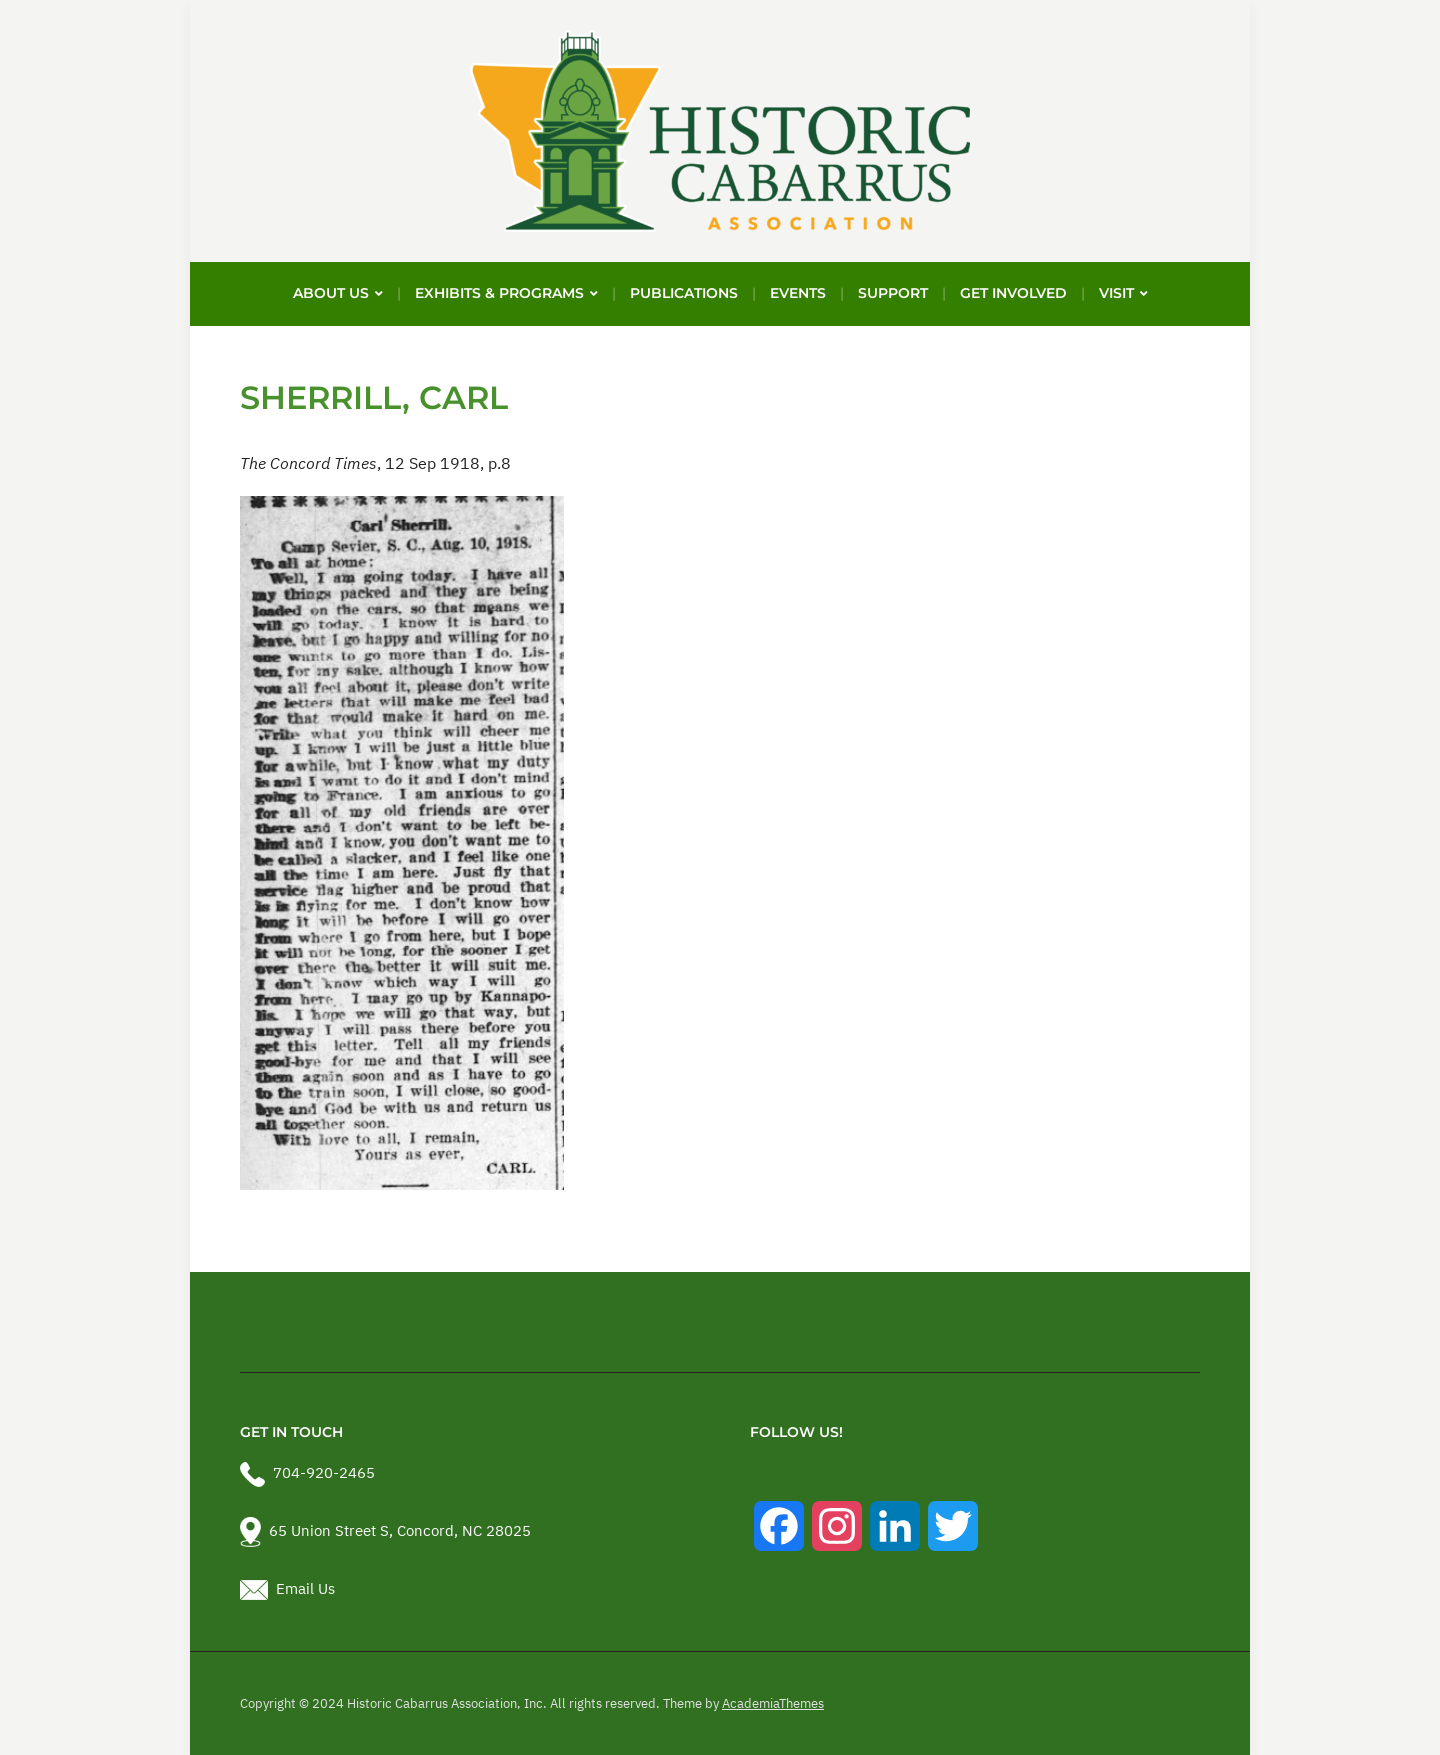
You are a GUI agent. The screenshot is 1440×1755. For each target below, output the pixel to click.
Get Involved (1013, 293)
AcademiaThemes (773, 1703)
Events (798, 293)
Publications (684, 293)
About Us (331, 293)
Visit (1116, 293)
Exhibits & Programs (499, 293)
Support (893, 293)
